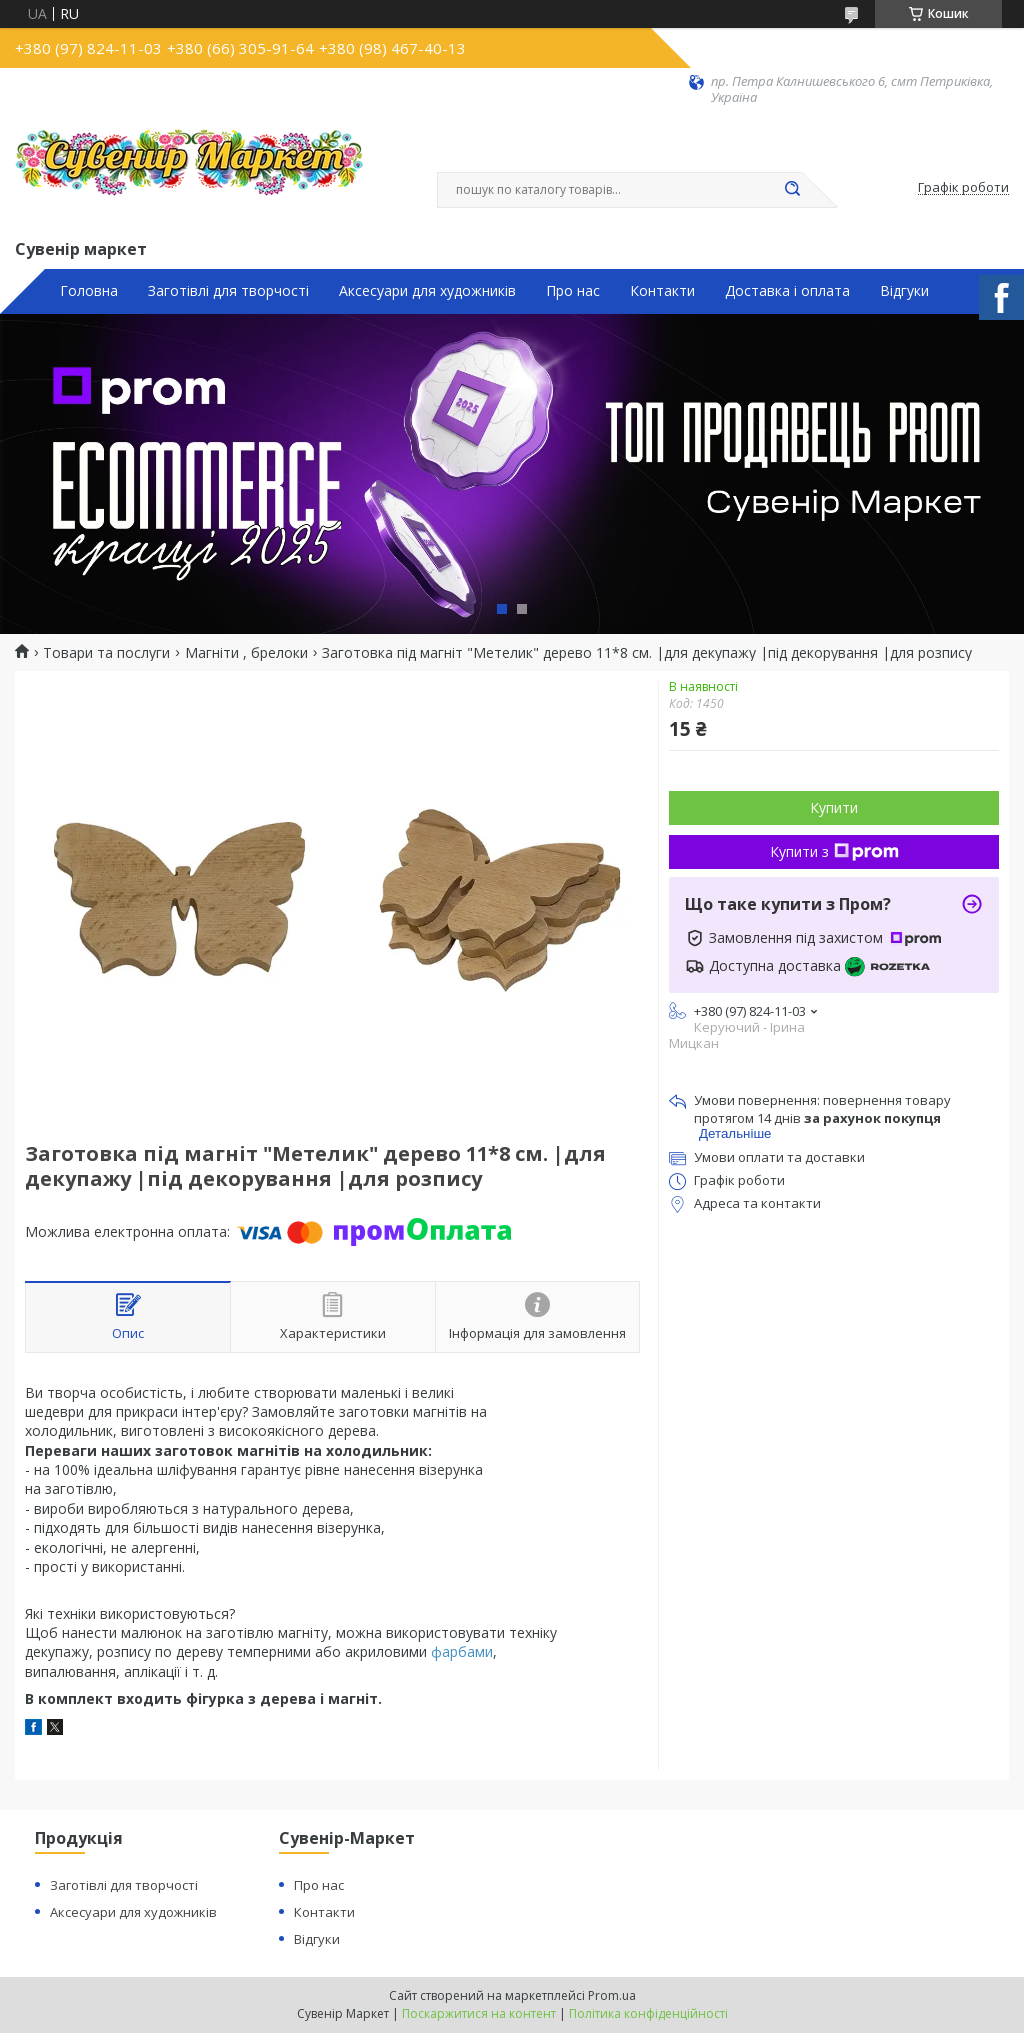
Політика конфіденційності (648, 2013)
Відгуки (904, 291)
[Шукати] (792, 190)
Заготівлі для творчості (228, 291)
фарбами (462, 1651)
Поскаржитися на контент (479, 2013)
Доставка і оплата (787, 291)
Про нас (573, 291)
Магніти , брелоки (246, 653)
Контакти (662, 291)
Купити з (834, 851)
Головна (89, 291)
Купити (834, 807)
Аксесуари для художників (427, 291)
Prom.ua (612, 1995)
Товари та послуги (106, 653)
